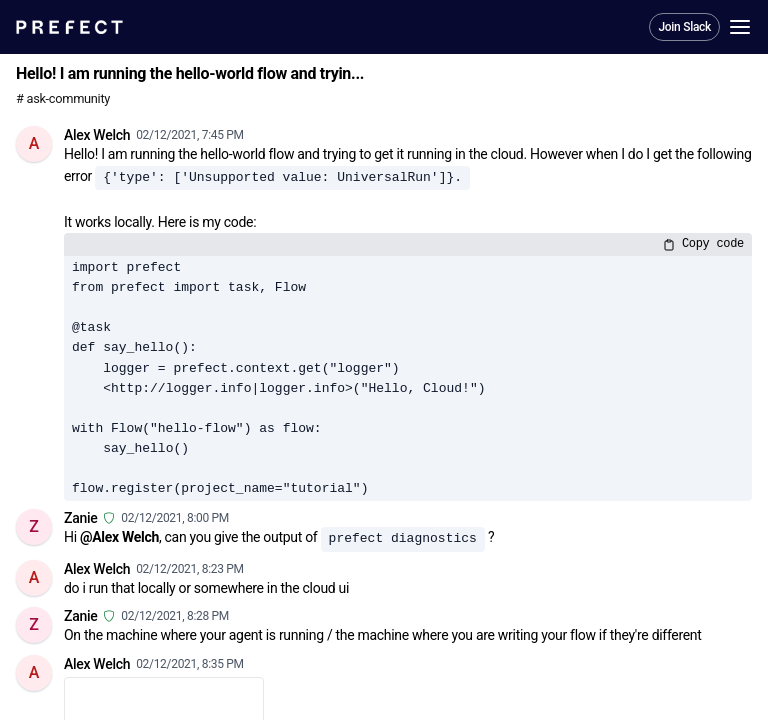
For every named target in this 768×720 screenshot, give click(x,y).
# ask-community (63, 98)
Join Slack (684, 27)
